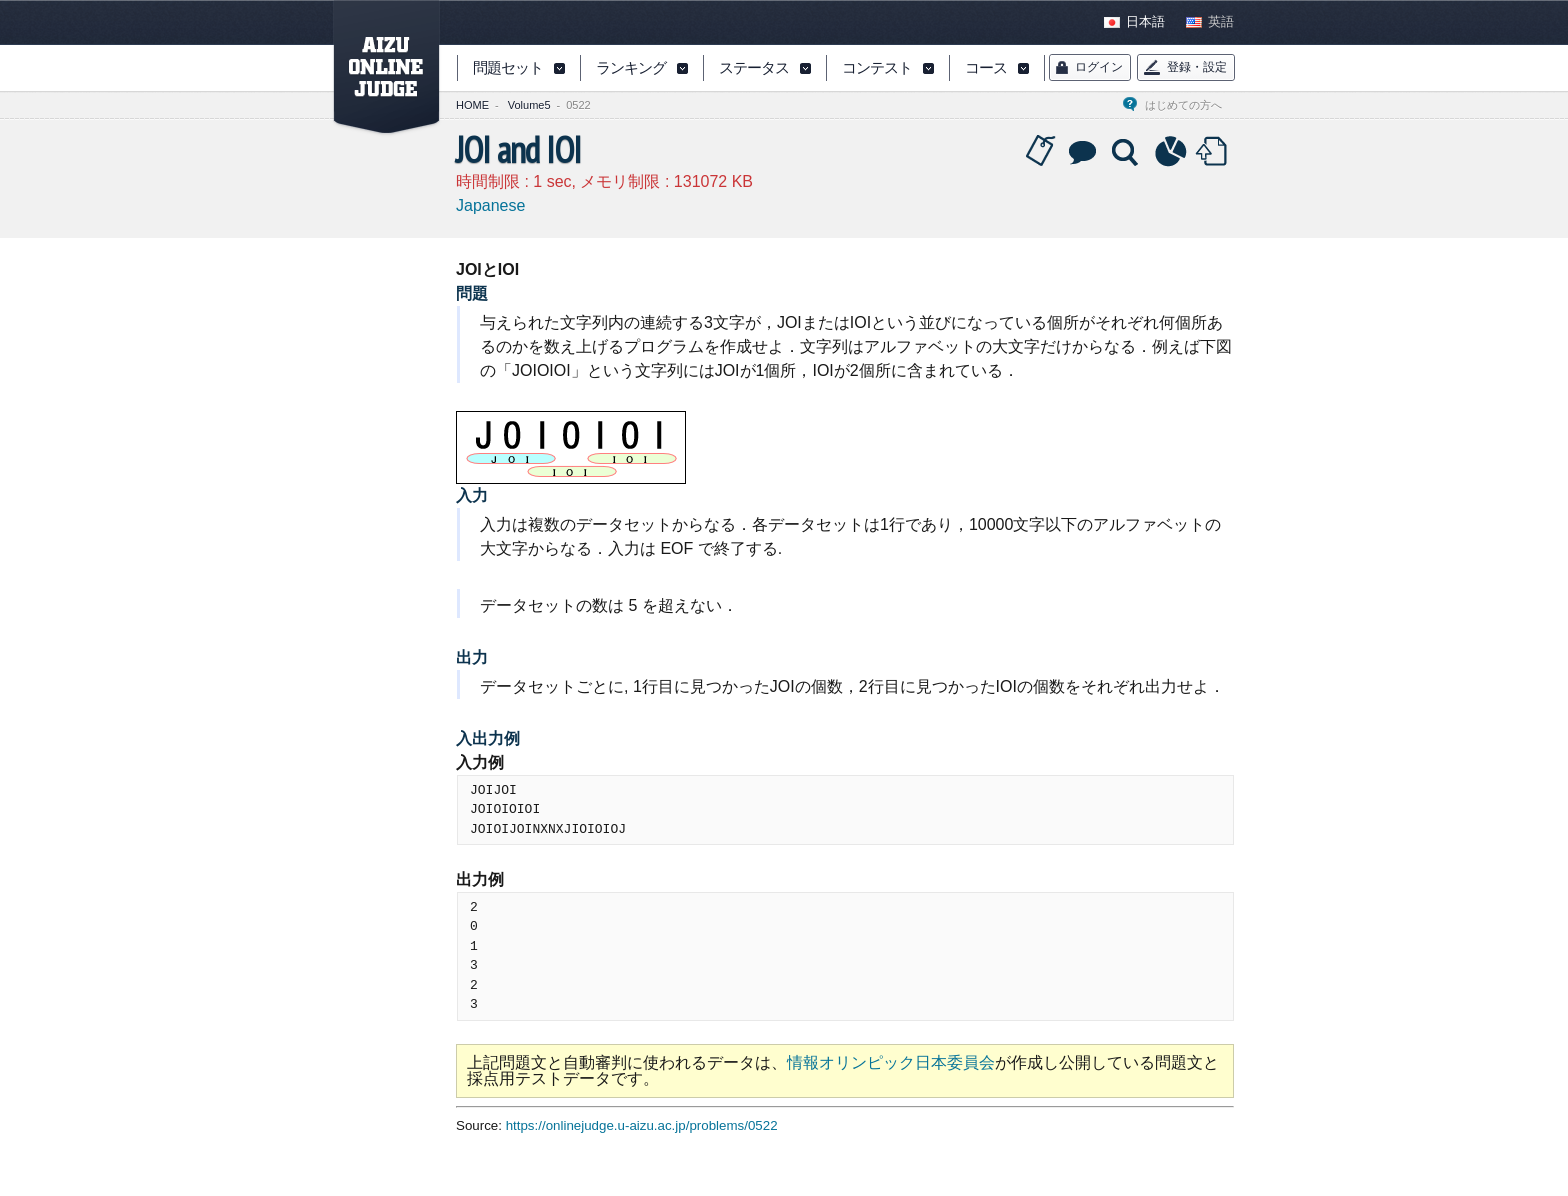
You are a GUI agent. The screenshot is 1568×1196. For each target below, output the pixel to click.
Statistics (1171, 152)
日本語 (1145, 22)
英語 (1221, 22)
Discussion (1084, 152)
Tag (1041, 152)
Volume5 (529, 105)
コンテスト (877, 69)
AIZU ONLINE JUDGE (376, 68)
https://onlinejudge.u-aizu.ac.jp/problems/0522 (642, 1125)
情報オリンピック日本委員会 (891, 1062)
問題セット (508, 69)
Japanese (490, 205)
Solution (1127, 152)
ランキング (631, 69)
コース (986, 69)
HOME (472, 105)
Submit (1214, 152)
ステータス (754, 69)
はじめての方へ (1189, 105)
